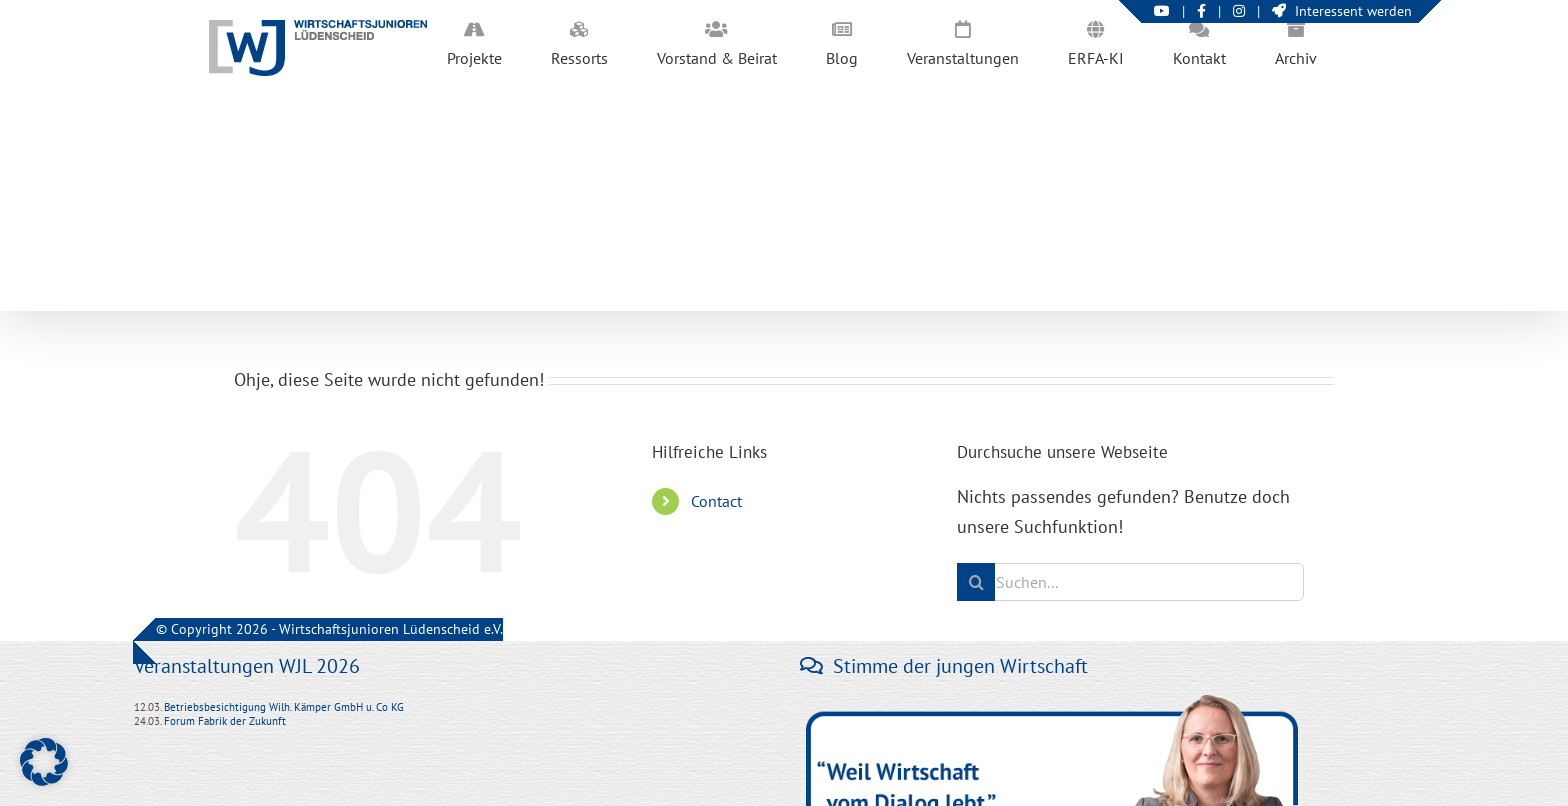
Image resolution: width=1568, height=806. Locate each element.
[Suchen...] (1130, 582)
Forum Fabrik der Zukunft (225, 721)
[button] (44, 762)
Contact (716, 501)
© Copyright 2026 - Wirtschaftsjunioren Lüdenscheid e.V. (329, 629)
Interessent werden (1342, 11)
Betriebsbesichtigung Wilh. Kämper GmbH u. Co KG (284, 707)
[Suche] (976, 582)
